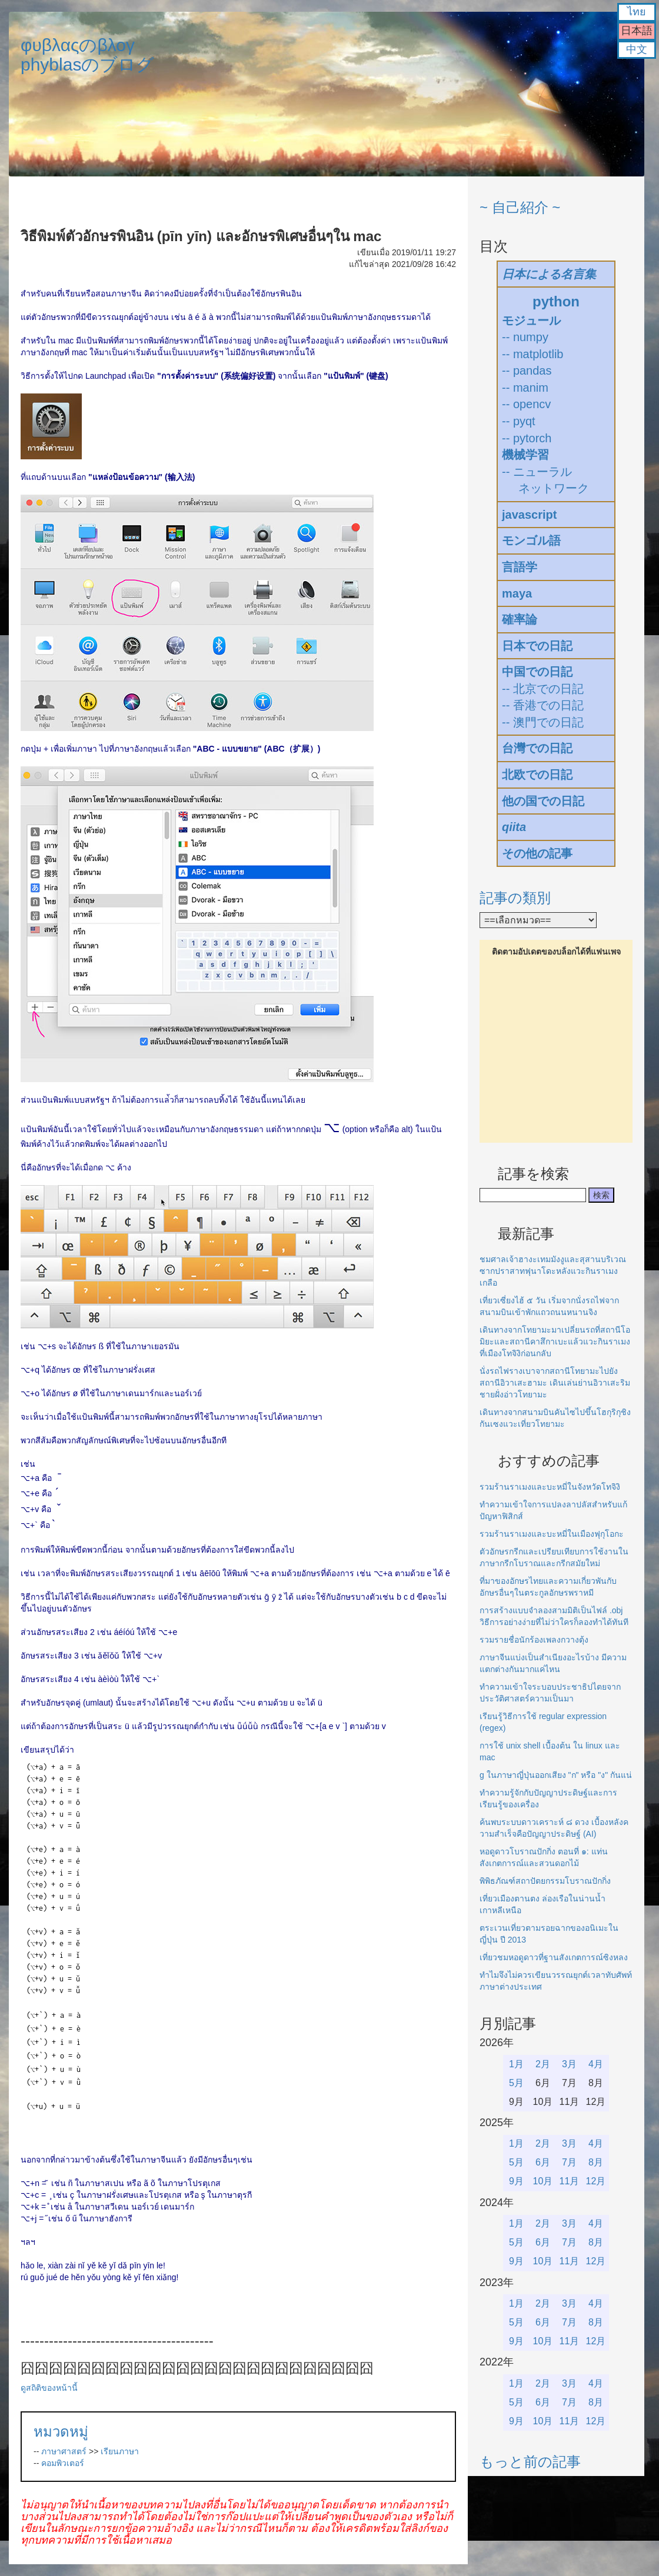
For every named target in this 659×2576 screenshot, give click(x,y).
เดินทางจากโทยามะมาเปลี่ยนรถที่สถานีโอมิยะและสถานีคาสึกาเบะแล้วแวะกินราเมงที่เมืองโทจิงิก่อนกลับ (555, 1341)
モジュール (531, 320)
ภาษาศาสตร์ (63, 2451)
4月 (595, 2064)
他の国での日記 (543, 801)
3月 (569, 2064)
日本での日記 (537, 645)
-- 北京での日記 (543, 688)
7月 (569, 2162)
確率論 (519, 619)
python (556, 301)
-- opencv (526, 404)
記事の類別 (515, 898)
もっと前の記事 (530, 2462)
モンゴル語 (531, 540)
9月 (516, 2181)
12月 (596, 2181)
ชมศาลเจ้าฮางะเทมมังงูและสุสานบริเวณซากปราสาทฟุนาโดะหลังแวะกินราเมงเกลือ (553, 1270)
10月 (543, 2181)
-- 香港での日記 (543, 705)
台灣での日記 (537, 748)
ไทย (636, 12)
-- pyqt (518, 421)
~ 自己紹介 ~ (520, 207)
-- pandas (527, 370)
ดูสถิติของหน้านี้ (49, 2388)
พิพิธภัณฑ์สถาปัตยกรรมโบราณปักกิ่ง (545, 1881)
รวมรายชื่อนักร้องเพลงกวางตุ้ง (534, 1639)
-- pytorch (526, 438)
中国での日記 (537, 671)
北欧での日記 (537, 774)
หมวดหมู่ (61, 2432)
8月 (595, 2162)
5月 (516, 2083)
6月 (542, 2162)
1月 (516, 2064)
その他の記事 (537, 853)
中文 (636, 49)
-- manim (525, 387)
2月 (542, 2064)
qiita (514, 826)
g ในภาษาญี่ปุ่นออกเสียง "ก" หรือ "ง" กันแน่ (556, 1775)
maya (517, 593)
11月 (570, 2181)
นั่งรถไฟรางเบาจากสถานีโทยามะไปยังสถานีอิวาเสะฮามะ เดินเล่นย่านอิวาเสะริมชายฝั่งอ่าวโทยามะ (555, 1382)
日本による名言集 (549, 274)
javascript (529, 514)
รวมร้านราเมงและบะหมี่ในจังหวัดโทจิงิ (550, 1486)
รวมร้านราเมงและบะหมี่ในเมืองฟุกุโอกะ (552, 1534)
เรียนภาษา (120, 2451)
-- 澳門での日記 (543, 722)
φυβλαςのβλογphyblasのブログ (87, 54)
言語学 (519, 566)
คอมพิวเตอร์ (62, 2463)
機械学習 (525, 454)
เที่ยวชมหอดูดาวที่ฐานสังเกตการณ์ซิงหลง (554, 1957)
